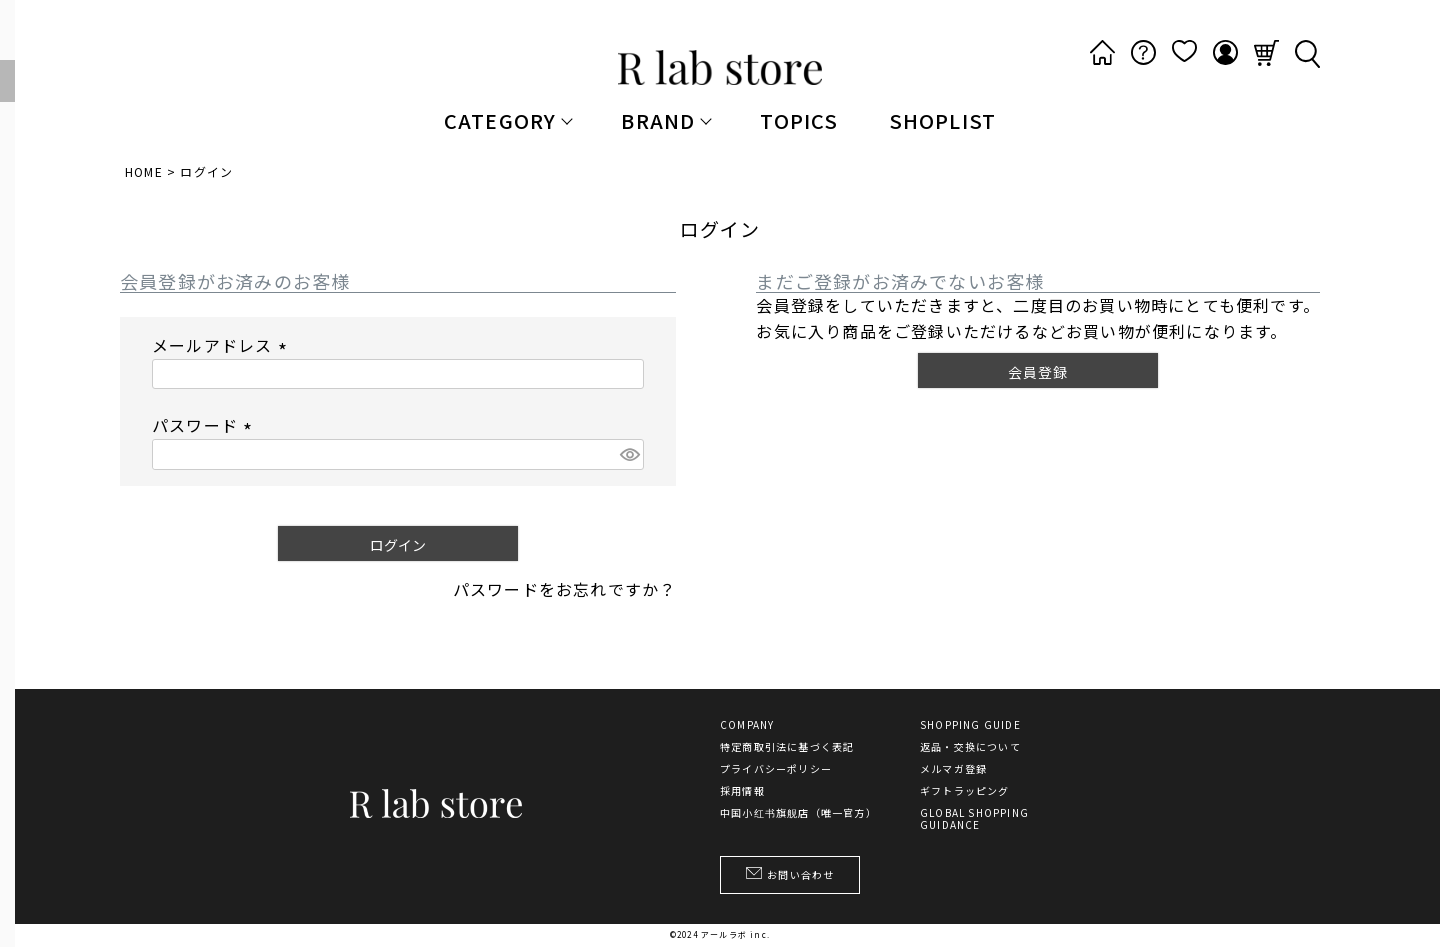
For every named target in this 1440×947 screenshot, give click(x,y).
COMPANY (747, 725)
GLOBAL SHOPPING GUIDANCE (974, 819)
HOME (144, 171)
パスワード (205, 425)
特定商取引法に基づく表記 (787, 747)
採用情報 (742, 791)
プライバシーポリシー (776, 769)
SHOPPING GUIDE (970, 725)
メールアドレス (223, 345)
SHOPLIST (943, 120)
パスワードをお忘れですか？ (565, 589)
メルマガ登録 (953, 769)
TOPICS (799, 120)
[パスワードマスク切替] (629, 454)
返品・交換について (970, 747)
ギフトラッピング (965, 791)
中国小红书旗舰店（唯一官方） (798, 813)
